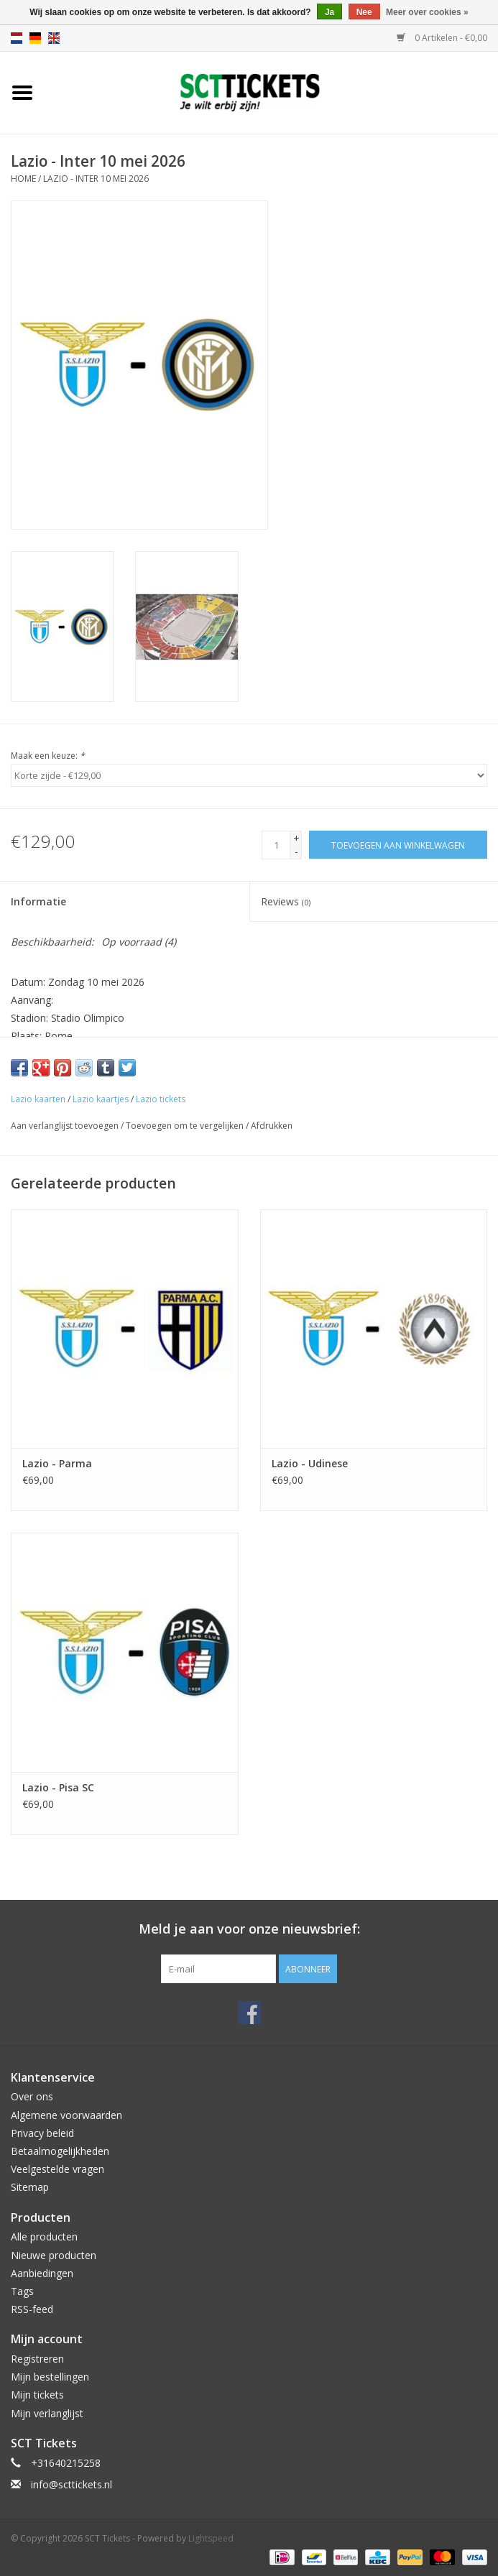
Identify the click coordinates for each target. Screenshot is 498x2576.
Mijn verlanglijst (47, 2413)
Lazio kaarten (38, 1099)
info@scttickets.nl (71, 2484)
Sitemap (30, 2187)
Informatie (38, 901)
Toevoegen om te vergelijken (186, 1126)
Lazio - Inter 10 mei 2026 (96, 178)
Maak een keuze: (48, 755)
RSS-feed (32, 2309)
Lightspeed (211, 2538)
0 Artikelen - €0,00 (442, 38)
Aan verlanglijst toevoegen (65, 1126)
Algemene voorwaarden (66, 2115)
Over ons (32, 2096)
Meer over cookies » (427, 12)
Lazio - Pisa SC (58, 1787)
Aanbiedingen (42, 2273)
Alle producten (44, 2236)
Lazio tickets (160, 1099)
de (35, 38)
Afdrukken (271, 1126)
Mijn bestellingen (50, 2376)
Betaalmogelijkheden (60, 2151)
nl (16, 38)
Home (23, 178)
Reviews (285, 901)
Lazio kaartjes (101, 1099)
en (54, 38)
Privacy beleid (42, 2133)
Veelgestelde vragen (57, 2169)
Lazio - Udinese (310, 1463)
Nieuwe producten (53, 2255)
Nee (364, 12)
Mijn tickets (37, 2394)
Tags (22, 2291)
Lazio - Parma (57, 1463)
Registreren (37, 2358)
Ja (329, 12)
